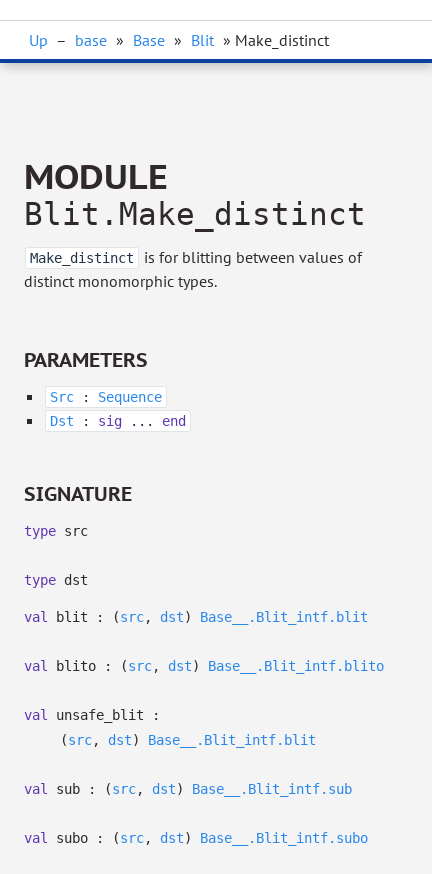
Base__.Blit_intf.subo (284, 838)
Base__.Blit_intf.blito (296, 666)
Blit (202, 40)
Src (62, 397)
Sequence (130, 397)
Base (149, 40)
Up (38, 40)
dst (172, 617)
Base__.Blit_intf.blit (284, 617)
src (132, 617)
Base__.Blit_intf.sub (272, 789)
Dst (62, 421)
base (91, 40)
